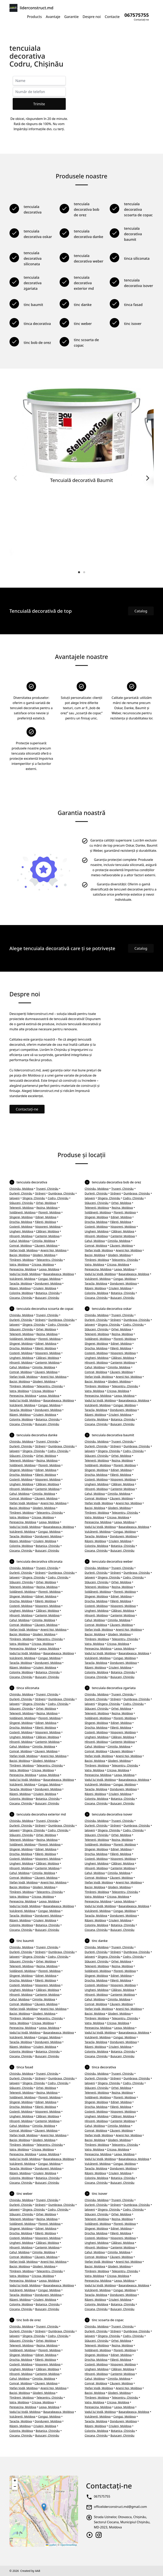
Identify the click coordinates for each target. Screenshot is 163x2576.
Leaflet (51, 2545)
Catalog (140, 611)
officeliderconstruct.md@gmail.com (120, 2506)
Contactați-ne (27, 1109)
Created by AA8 (30, 2571)
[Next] (147, 478)
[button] (43, 2507)
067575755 (102, 2496)
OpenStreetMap (68, 2545)
